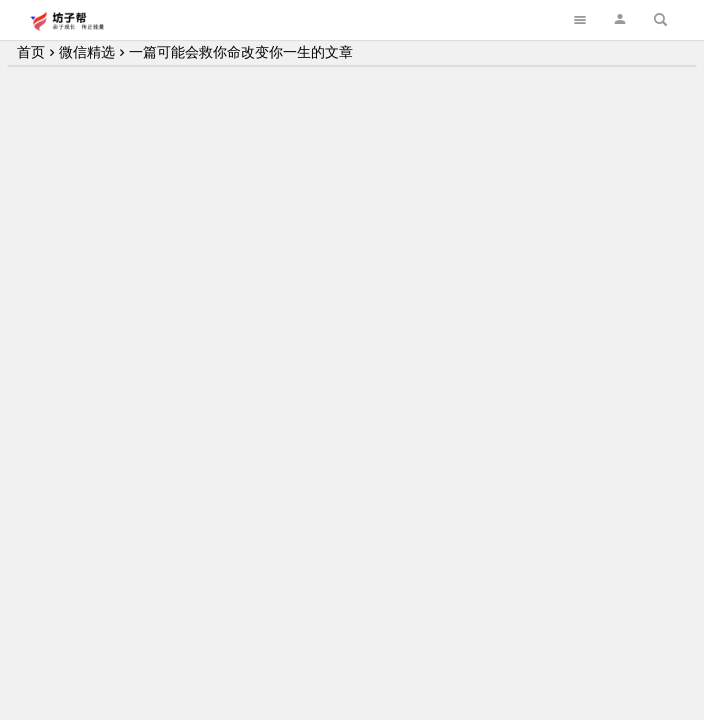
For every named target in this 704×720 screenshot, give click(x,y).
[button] (620, 19)
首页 (31, 52)
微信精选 (87, 52)
